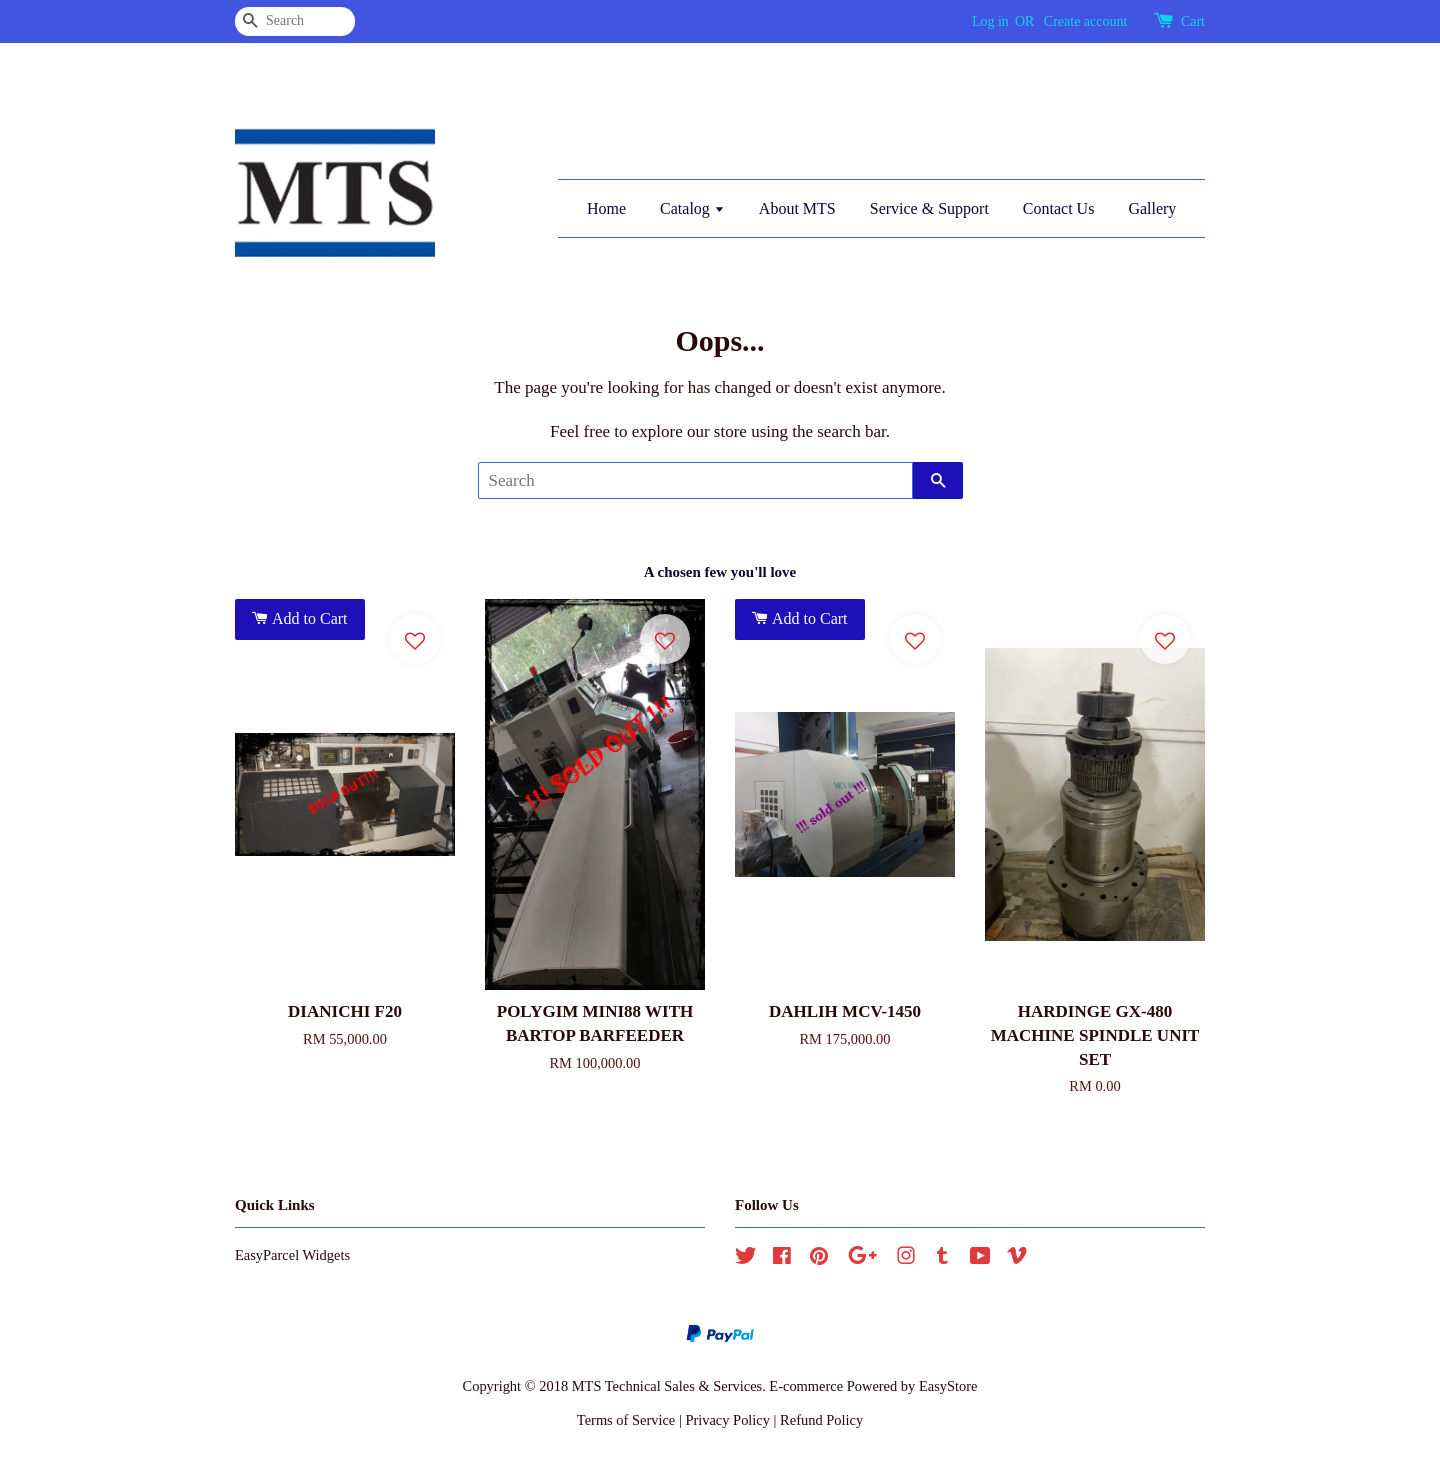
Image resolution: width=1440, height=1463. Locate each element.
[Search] (295, 21)
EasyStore (948, 1386)
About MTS (797, 208)
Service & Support (929, 208)
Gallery (1152, 208)
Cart (1193, 21)
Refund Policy (821, 1420)
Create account (1086, 21)
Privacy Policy (727, 1420)
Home (606, 208)
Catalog (692, 208)
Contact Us (1059, 208)
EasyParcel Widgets (292, 1255)
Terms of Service (626, 1420)
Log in (990, 21)
